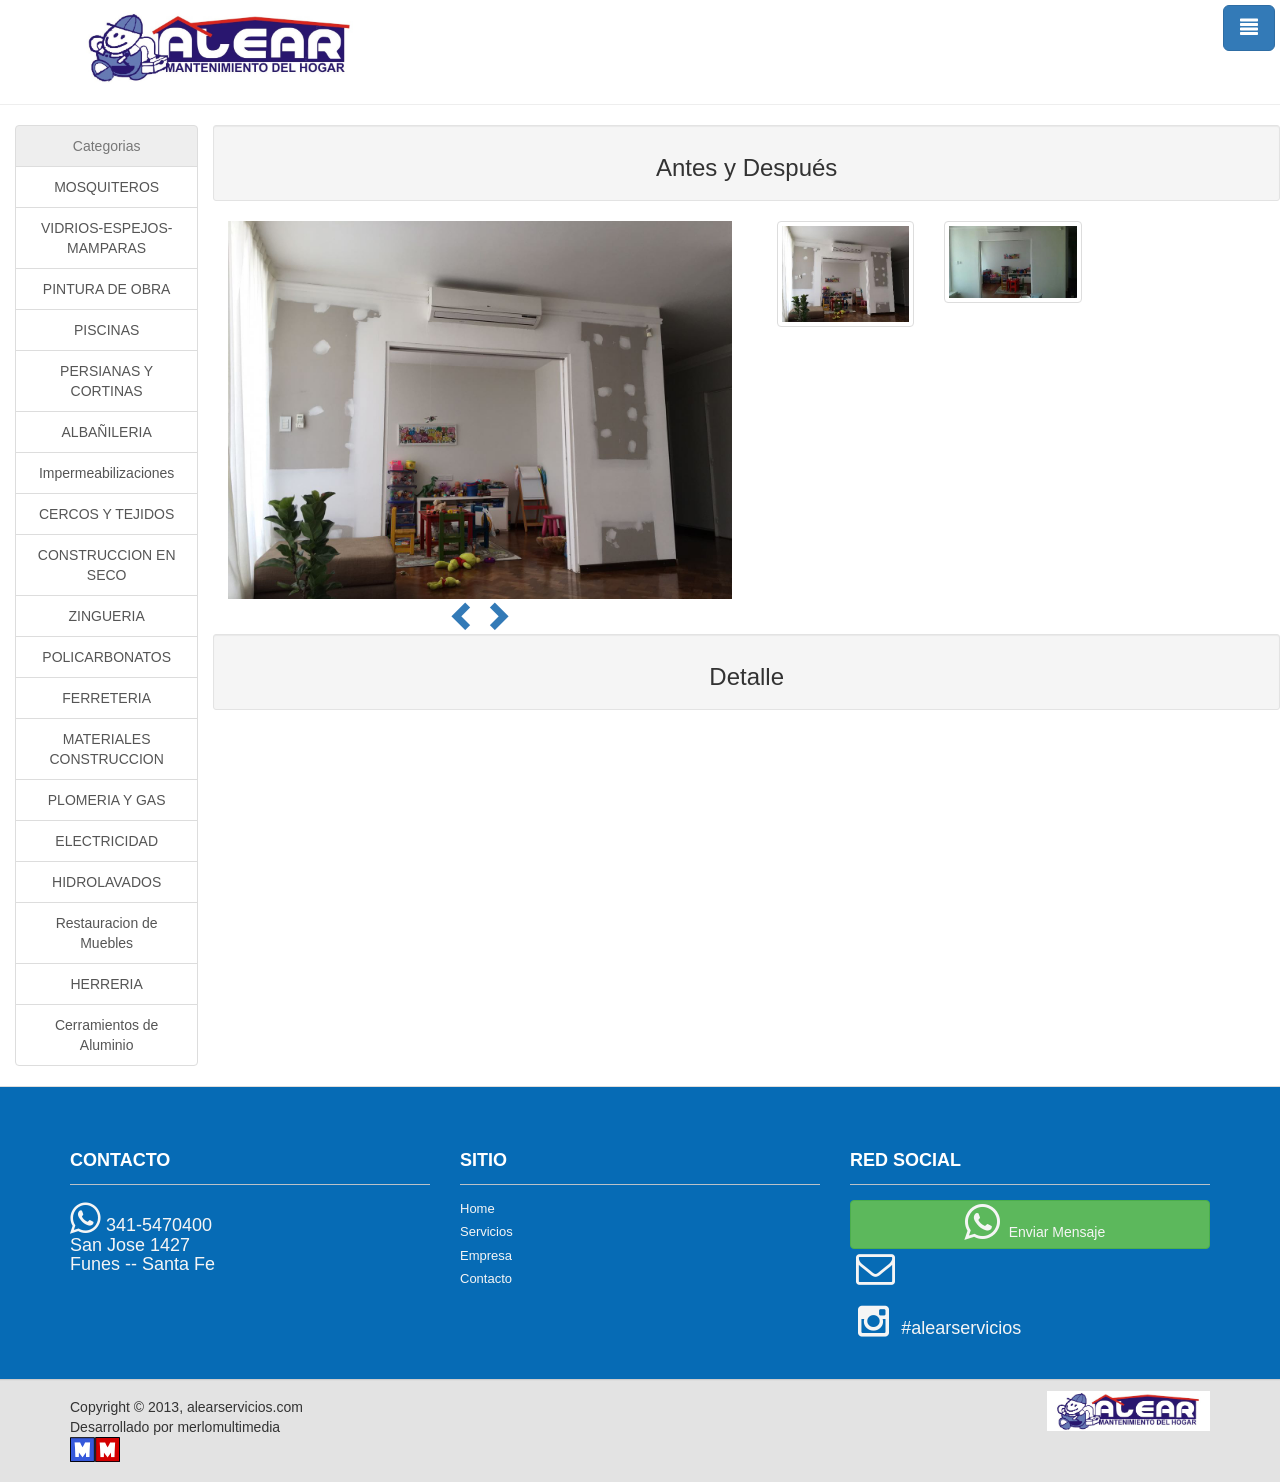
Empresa (486, 1255)
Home (477, 1208)
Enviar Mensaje (1030, 1222)
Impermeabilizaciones (106, 473)
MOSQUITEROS (106, 187)
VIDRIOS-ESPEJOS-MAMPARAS (106, 238)
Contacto (486, 1278)
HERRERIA (106, 984)
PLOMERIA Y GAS (107, 800)
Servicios (486, 1231)
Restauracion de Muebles (107, 933)
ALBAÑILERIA (107, 432)
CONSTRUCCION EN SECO (107, 565)
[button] (465, 624)
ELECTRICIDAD (106, 841)
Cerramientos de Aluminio (107, 1035)
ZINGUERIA (107, 616)
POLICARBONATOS (106, 657)
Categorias (107, 146)
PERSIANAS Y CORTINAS (106, 381)
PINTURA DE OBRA (107, 289)
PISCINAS (106, 330)
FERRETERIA (106, 698)
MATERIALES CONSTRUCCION (106, 749)
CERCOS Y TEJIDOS (106, 514)
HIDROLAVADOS (106, 882)
